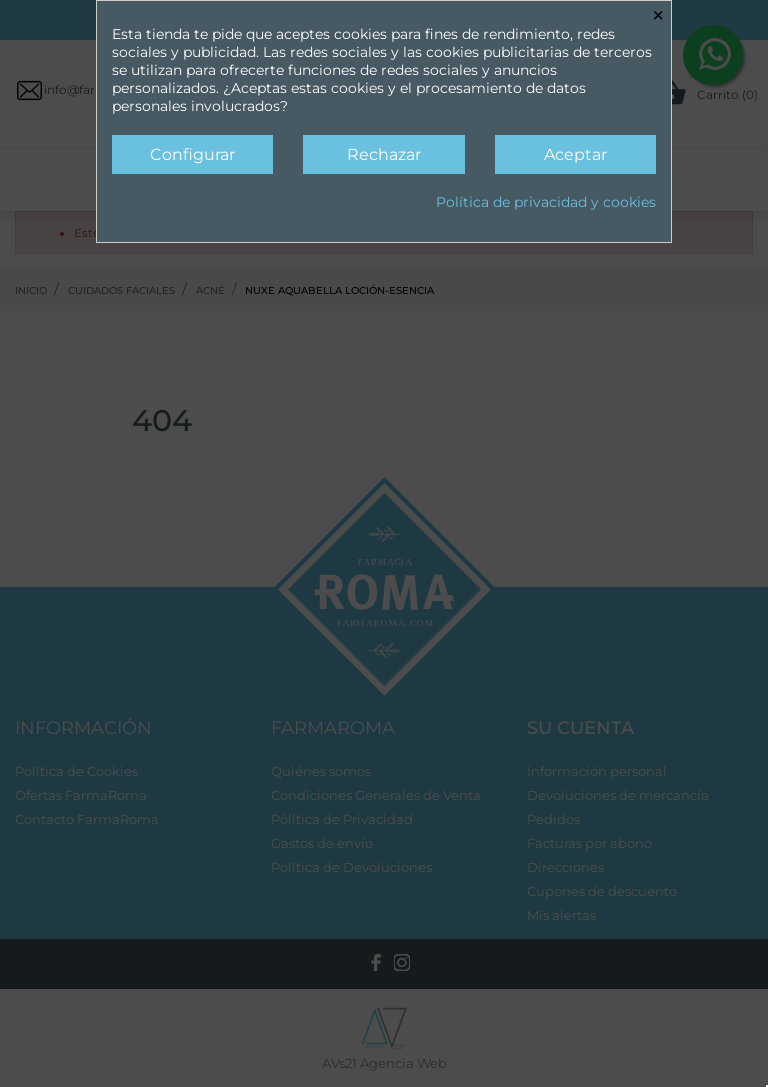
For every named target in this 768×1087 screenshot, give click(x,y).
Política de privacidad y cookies (546, 202)
